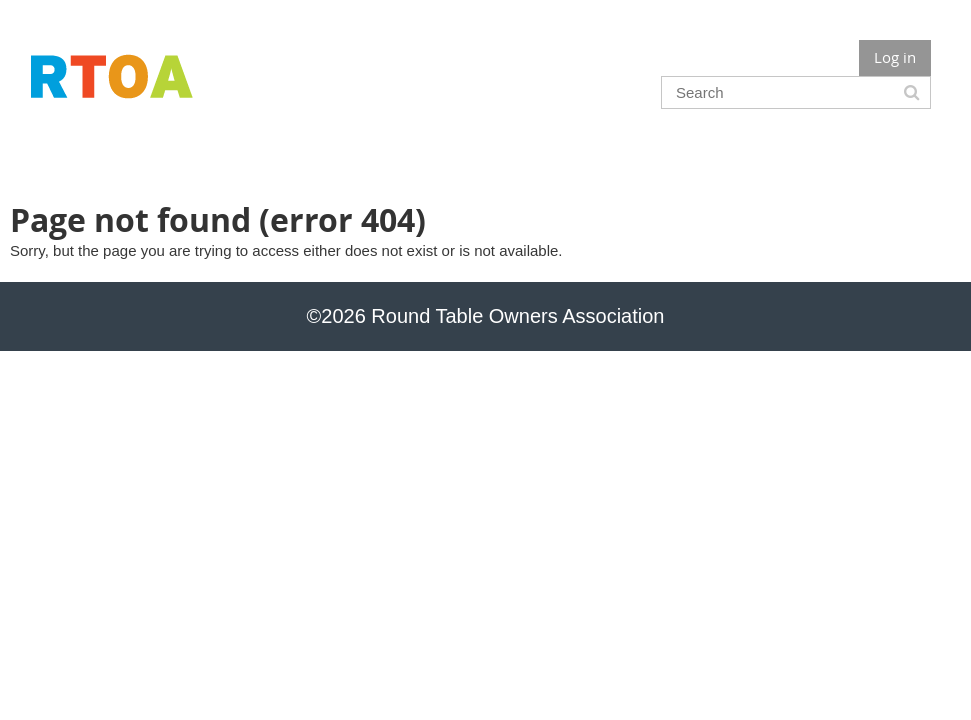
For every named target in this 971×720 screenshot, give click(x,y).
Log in (895, 57)
